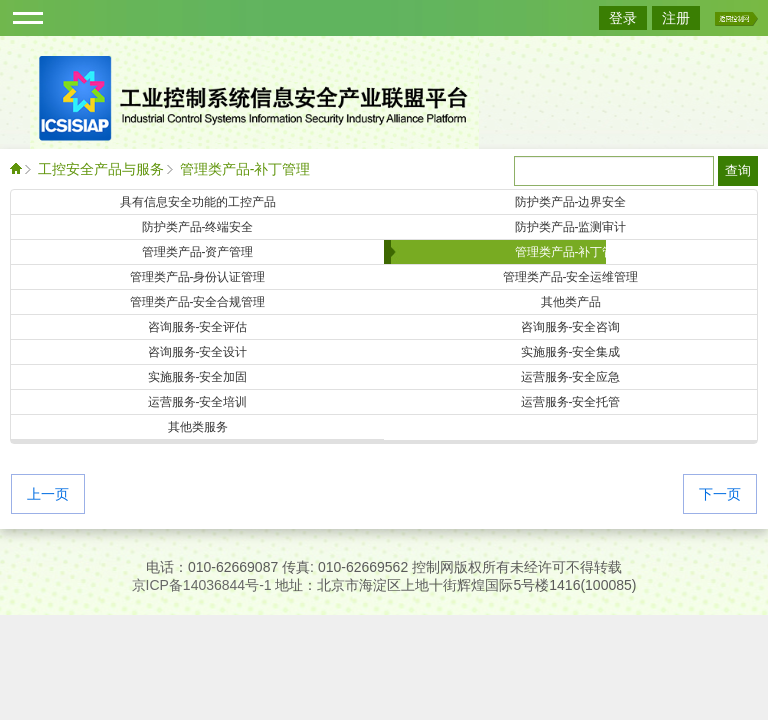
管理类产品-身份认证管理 (198, 277)
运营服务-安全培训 (198, 402)
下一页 (720, 494)
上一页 (48, 494)
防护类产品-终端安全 (198, 227)
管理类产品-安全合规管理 (198, 302)
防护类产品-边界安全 (571, 202)
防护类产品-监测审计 (571, 227)
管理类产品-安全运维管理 (571, 277)
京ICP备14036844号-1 (202, 585)
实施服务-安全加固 (198, 377)
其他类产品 (571, 302)
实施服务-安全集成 (571, 352)
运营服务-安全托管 (571, 402)
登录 (623, 18)
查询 (738, 170)
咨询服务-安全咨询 (571, 327)
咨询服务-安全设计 (198, 352)
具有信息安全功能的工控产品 (198, 202)
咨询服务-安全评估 (198, 327)
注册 (676, 18)
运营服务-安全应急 (571, 377)
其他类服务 (198, 427)
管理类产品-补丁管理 (245, 169)
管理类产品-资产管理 (198, 252)
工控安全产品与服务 (101, 169)
